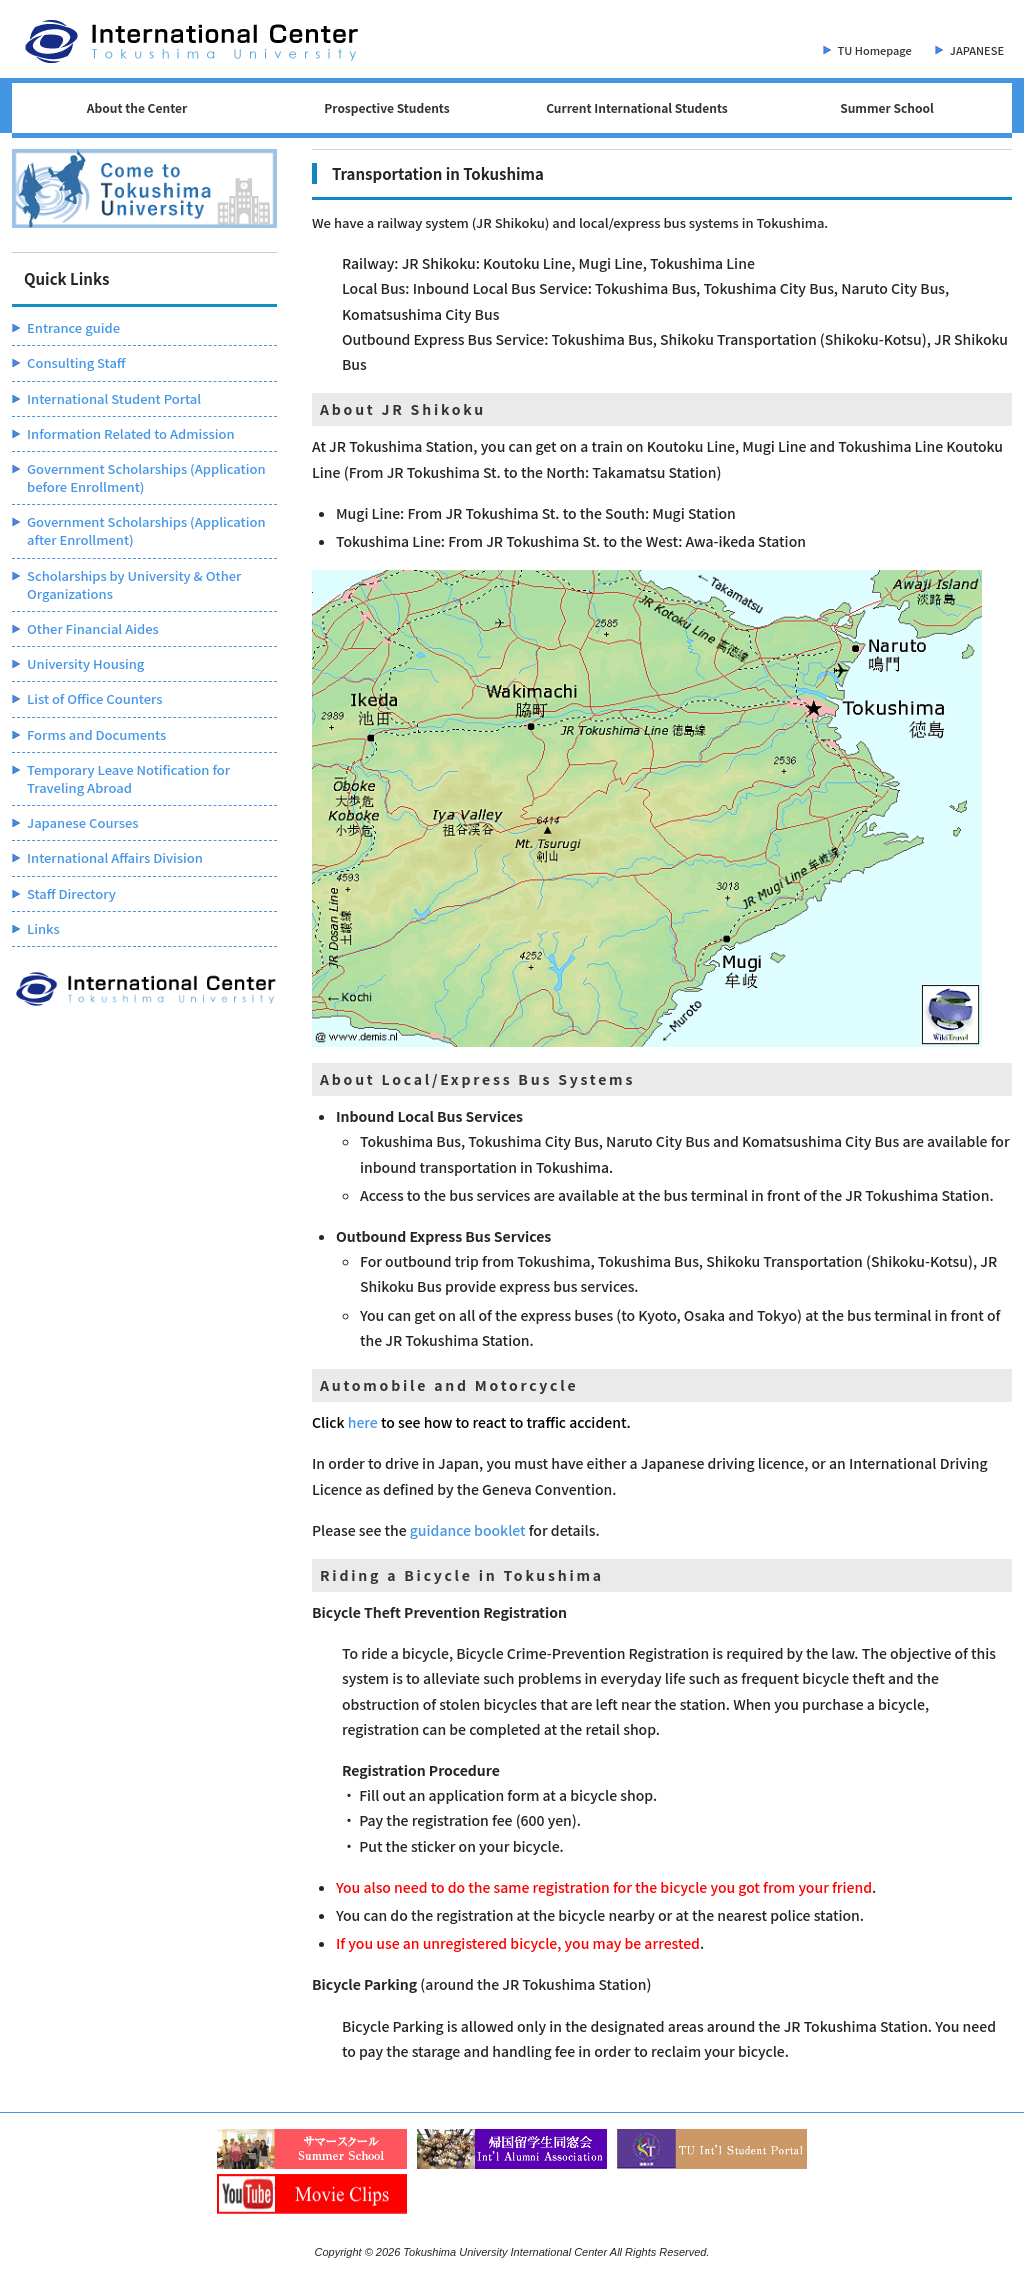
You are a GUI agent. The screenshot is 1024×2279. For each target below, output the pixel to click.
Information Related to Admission (131, 433)
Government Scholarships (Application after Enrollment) (146, 530)
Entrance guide (73, 327)
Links (43, 928)
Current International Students (637, 107)
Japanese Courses (83, 822)
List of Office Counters (94, 698)
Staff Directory (71, 893)
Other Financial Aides (93, 628)
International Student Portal (114, 398)
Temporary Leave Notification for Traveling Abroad (128, 778)
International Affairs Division (115, 857)
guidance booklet (468, 1530)
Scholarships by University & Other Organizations (134, 584)
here (363, 1422)
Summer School (887, 107)
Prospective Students (386, 107)
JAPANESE (977, 50)
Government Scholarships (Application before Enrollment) (146, 477)
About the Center (137, 107)
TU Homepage (875, 50)
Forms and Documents (96, 734)
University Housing (85, 663)
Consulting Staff (76, 362)
